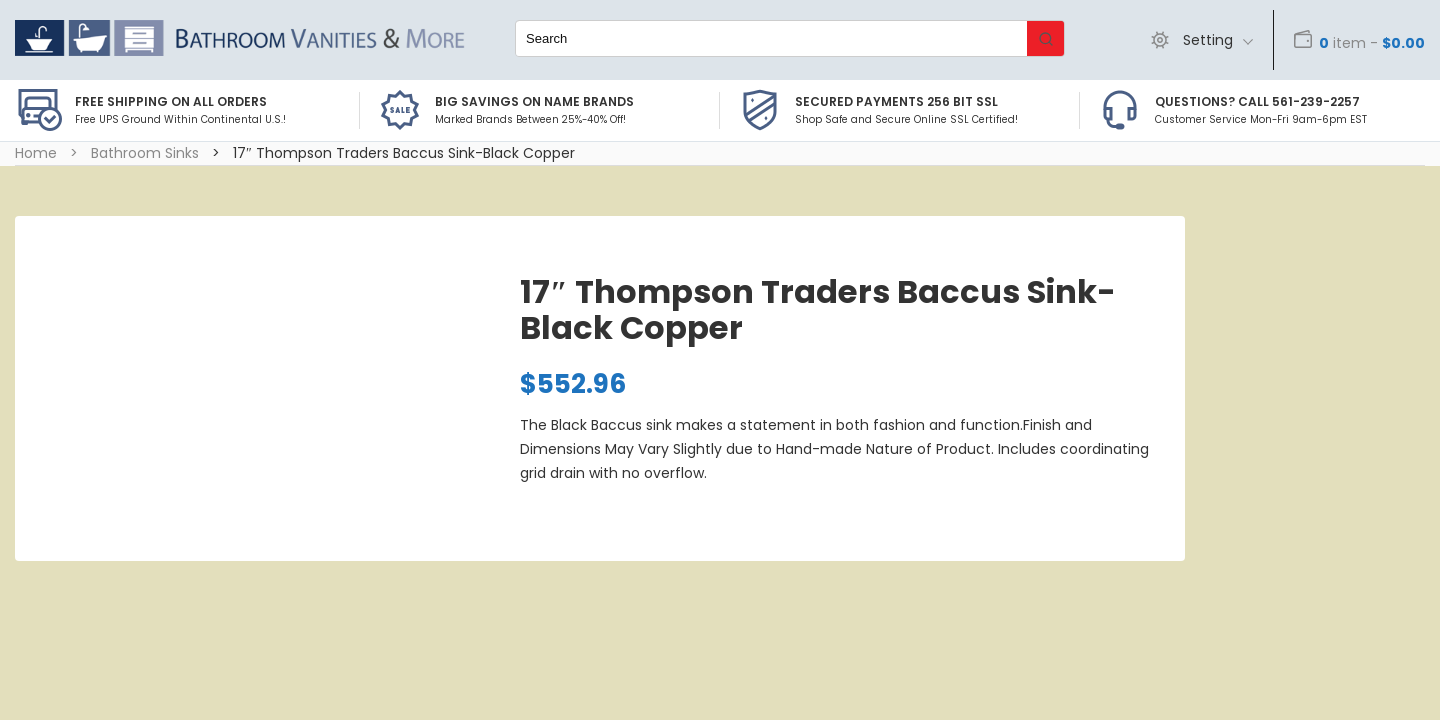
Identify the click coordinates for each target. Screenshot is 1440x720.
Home (36, 153)
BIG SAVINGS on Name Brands (534, 101)
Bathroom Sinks (145, 153)
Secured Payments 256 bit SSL (896, 101)
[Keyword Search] (771, 38)
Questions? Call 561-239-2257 (1257, 101)
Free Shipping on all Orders (171, 101)
